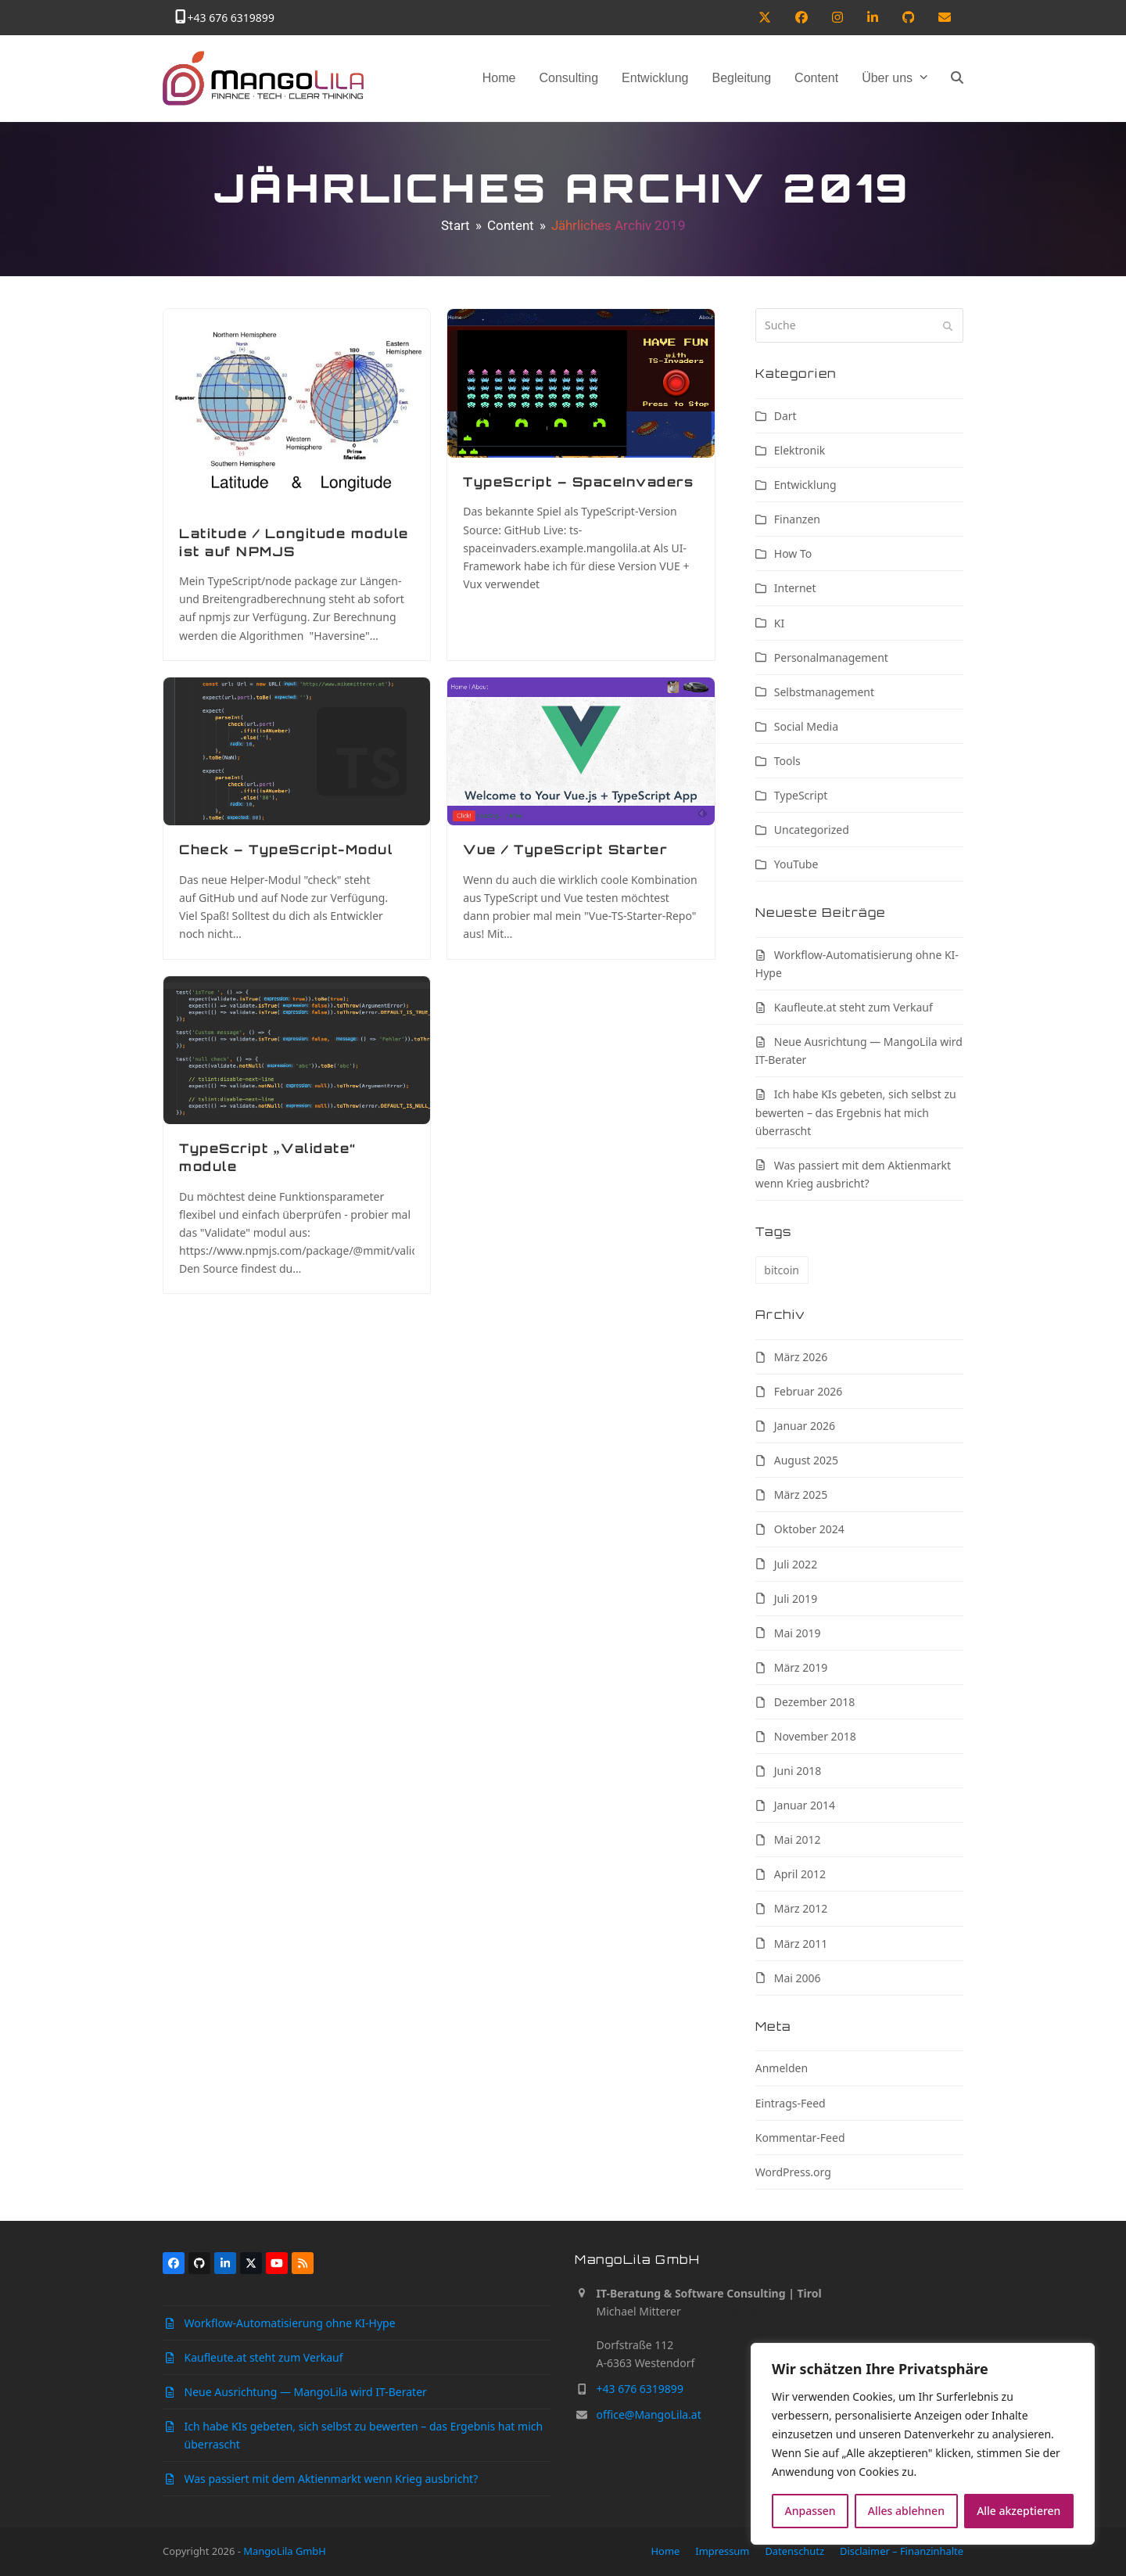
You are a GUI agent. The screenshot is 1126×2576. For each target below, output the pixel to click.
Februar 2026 (808, 1391)
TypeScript (801, 795)
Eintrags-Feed (790, 2103)
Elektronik (800, 450)
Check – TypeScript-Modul (286, 849)
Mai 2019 (797, 1633)
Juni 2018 (797, 1770)
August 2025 (806, 1460)
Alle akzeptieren (1018, 2510)
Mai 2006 (797, 1978)
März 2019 (801, 1667)
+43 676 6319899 (231, 17)
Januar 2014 (804, 1805)
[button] (957, 78)
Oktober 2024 (809, 1529)
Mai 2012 (797, 1839)
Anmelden (781, 2067)
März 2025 (801, 1494)
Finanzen (797, 519)
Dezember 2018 (814, 1701)
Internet (795, 587)
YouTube (796, 864)
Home (665, 2551)
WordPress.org (793, 2172)
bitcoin (781, 1270)
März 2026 (801, 1356)
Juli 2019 (795, 1598)
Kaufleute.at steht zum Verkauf (853, 1007)
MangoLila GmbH (284, 2551)
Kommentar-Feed (800, 2137)
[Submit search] (947, 325)
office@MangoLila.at (649, 2414)
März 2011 (801, 1943)
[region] (923, 2444)
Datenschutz (794, 2551)
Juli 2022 (795, 1564)
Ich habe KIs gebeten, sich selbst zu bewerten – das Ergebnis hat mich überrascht (855, 1112)
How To (793, 553)
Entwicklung (805, 484)
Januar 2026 (804, 1425)
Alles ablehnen (906, 2510)
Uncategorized (811, 829)
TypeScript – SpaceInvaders (578, 482)
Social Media (806, 726)
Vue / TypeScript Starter (565, 849)
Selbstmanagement (824, 691)
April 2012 (800, 1873)
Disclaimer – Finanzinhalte (901, 2551)
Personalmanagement (831, 657)
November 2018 (815, 1736)
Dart (785, 415)
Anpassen (810, 2510)
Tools (787, 760)
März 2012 (801, 1908)
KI (779, 623)
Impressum (722, 2551)
